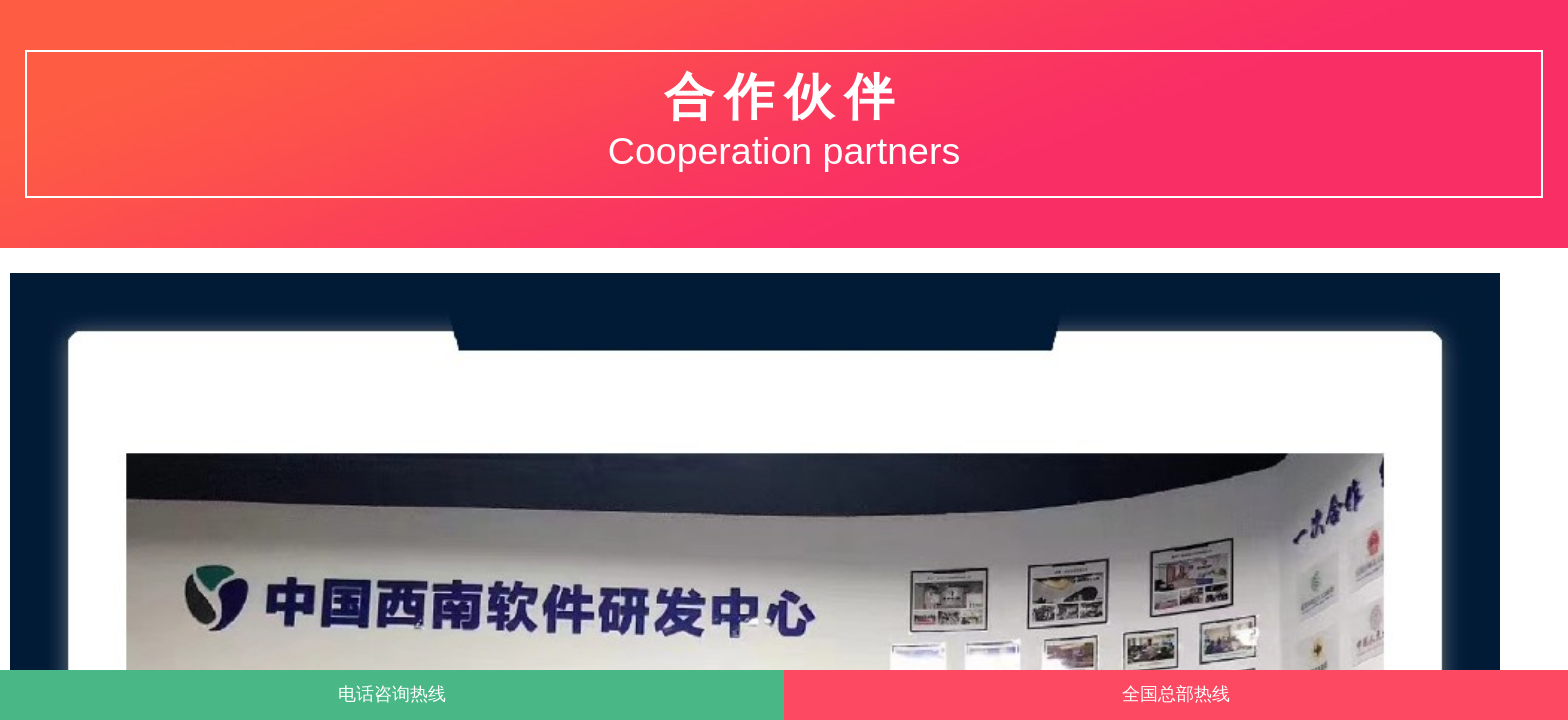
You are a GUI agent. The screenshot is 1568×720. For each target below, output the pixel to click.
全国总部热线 (1176, 694)
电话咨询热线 (392, 694)
